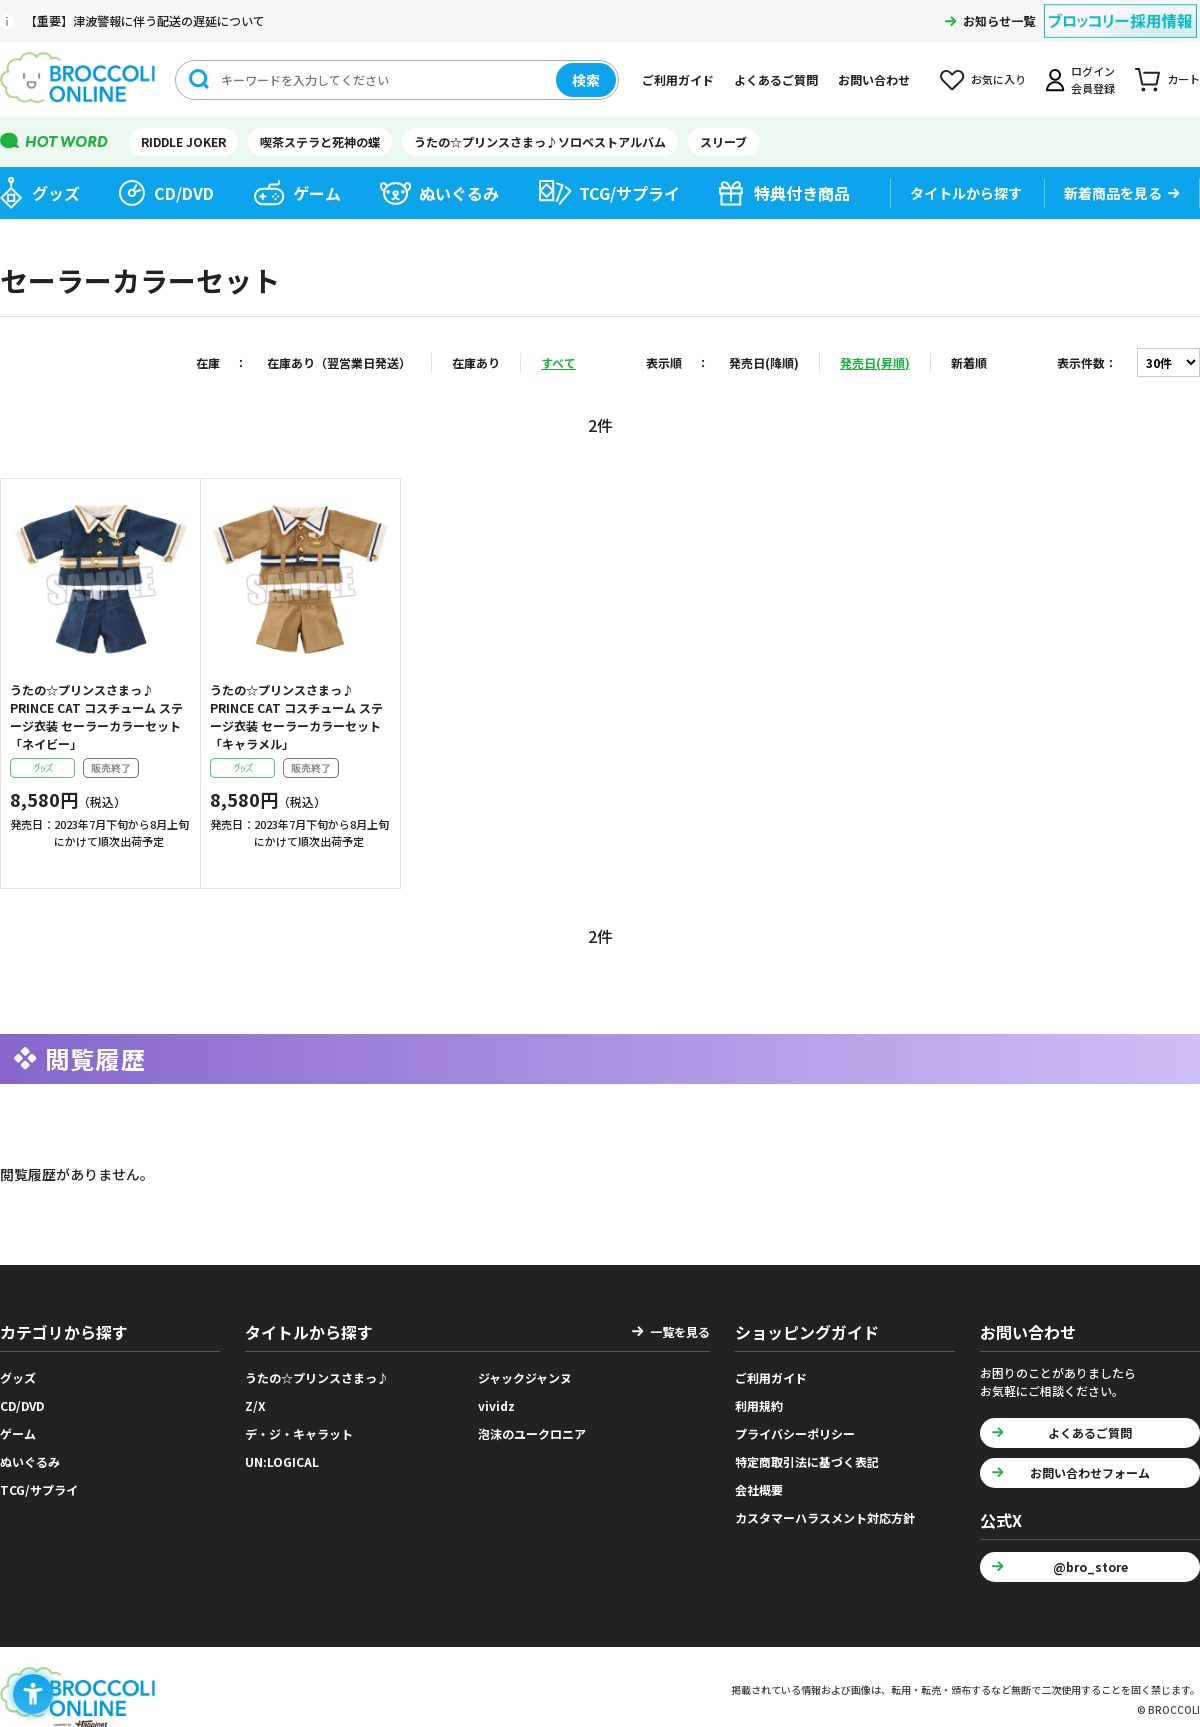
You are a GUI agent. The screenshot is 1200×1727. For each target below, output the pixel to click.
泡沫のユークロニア (532, 1433)
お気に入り (998, 79)
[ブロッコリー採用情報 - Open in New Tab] (1120, 8)
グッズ (56, 193)
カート (1183, 79)
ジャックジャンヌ (525, 1377)
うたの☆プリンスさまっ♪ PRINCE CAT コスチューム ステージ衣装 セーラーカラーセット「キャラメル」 (296, 716)
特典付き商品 (802, 193)
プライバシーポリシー (795, 1433)
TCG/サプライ (629, 193)
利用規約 (759, 1405)
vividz (496, 1405)
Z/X (255, 1405)
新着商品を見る (1113, 193)
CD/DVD (184, 193)
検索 (586, 80)
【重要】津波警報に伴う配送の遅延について (145, 20)
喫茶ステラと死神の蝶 (320, 141)
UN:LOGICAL (282, 1461)
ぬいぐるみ (459, 193)
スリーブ (723, 141)
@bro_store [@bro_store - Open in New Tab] (1090, 1566)
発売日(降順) (764, 362)
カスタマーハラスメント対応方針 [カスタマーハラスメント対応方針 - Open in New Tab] (825, 1517)
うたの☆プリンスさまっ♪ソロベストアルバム (540, 141)
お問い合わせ (874, 79)
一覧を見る (680, 1331)
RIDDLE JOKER (183, 141)
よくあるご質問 (776, 79)
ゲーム (317, 193)
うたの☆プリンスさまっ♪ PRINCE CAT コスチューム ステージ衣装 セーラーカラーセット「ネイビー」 (96, 716)
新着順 (969, 362)
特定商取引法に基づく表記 (807, 1461)
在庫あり (476, 362)
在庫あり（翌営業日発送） (339, 362)
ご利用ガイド (678, 79)
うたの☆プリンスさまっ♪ (317, 1377)
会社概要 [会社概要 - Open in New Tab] (759, 1489)
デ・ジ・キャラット (299, 1433)
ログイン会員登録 (1093, 79)
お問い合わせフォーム (1090, 1472)
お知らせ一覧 (999, 20)
